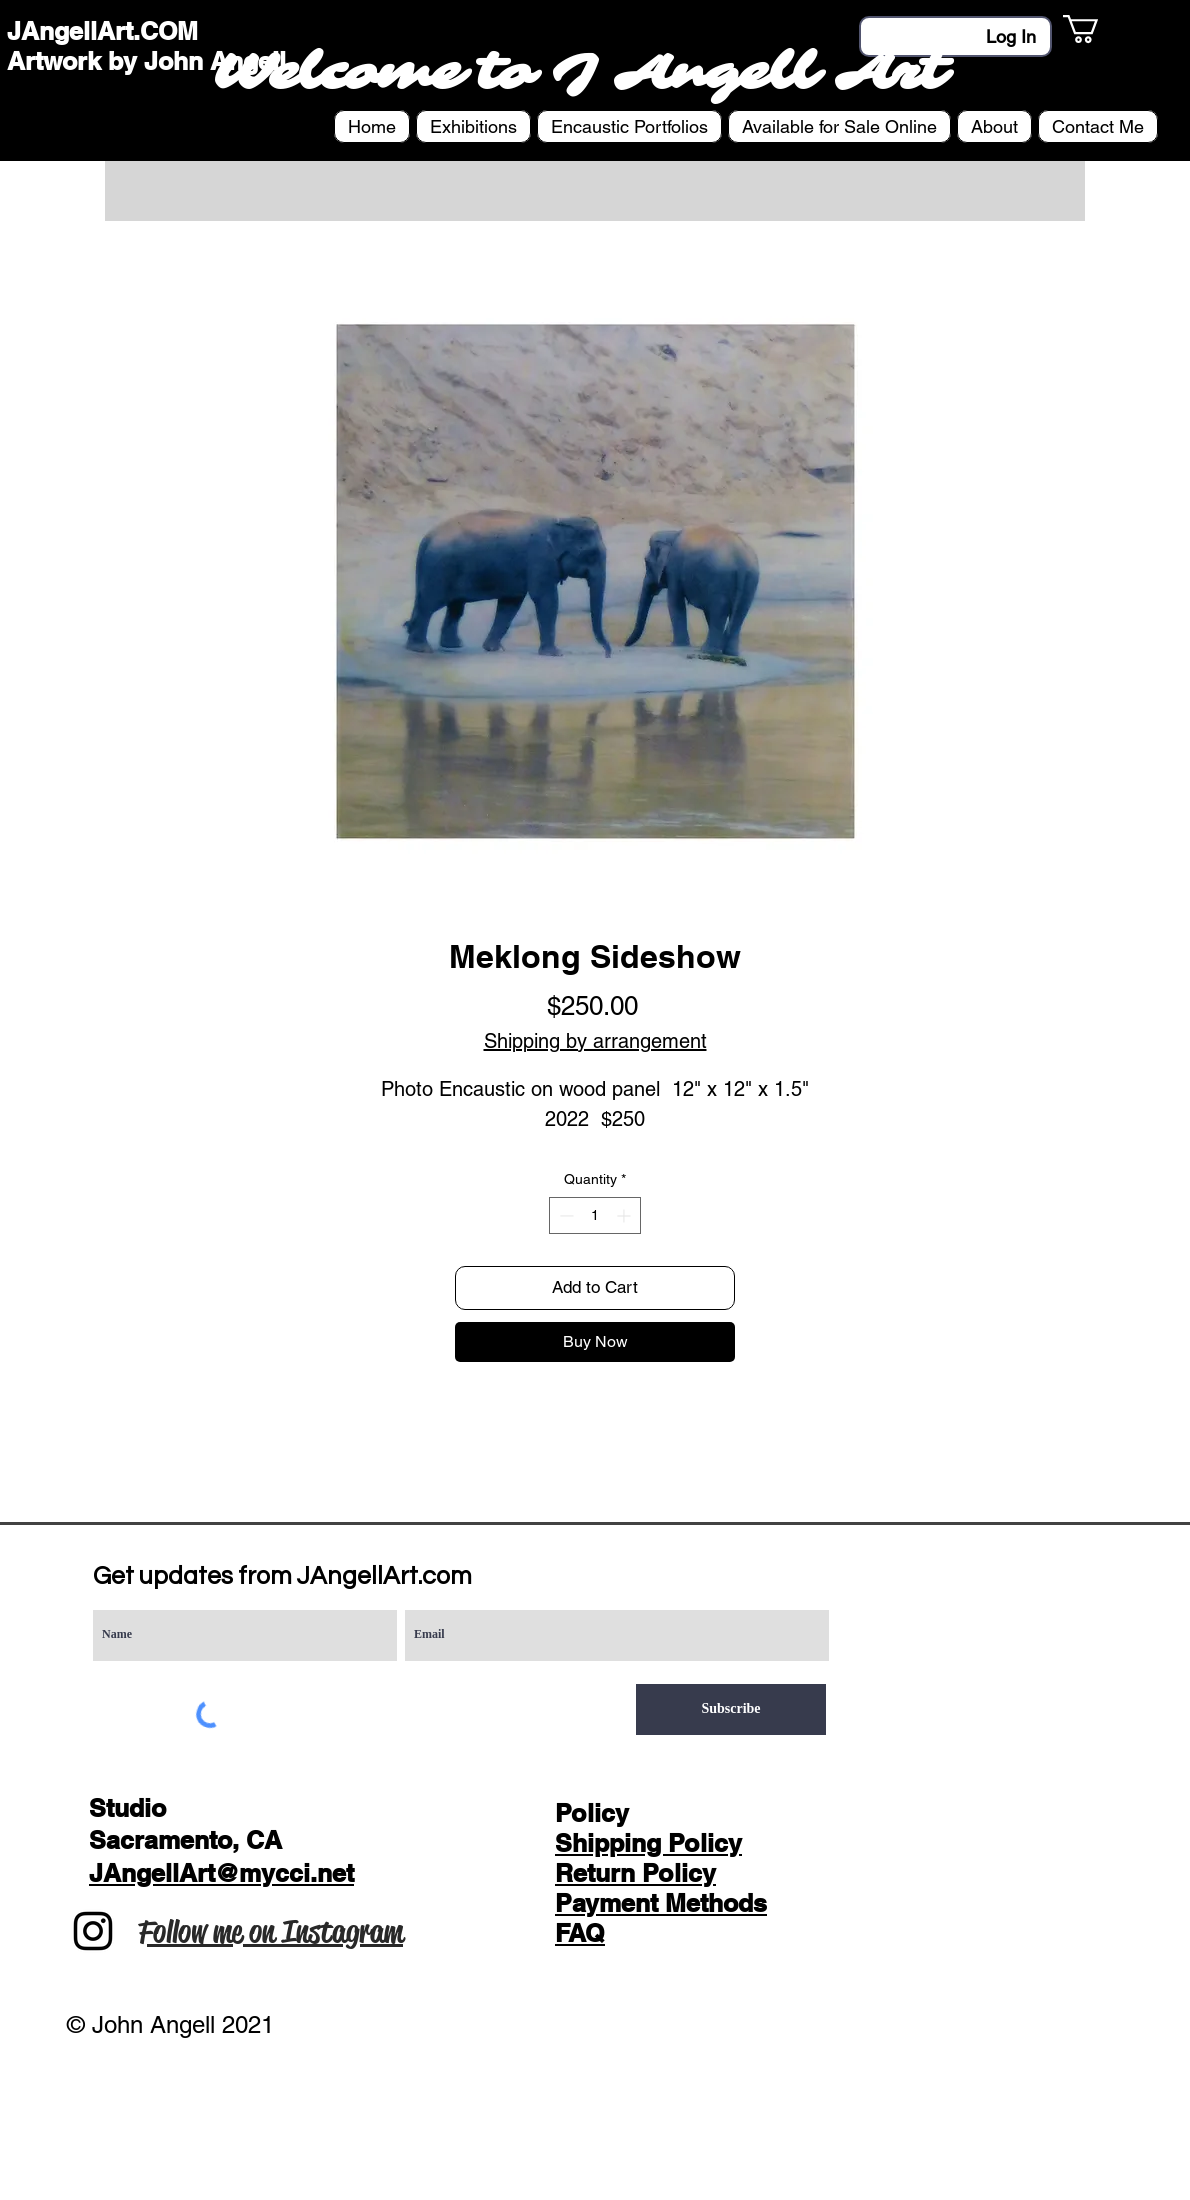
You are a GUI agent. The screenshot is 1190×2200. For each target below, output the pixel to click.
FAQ (580, 1933)
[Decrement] (564, 1215)
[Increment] (625, 1215)
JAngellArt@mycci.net (221, 1873)
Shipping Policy (648, 1843)
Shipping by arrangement (595, 1041)
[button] (1097, 29)
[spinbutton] (595, 1215)
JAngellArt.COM (102, 31)
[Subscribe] (731, 1709)
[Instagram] (93, 1931)
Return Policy (635, 1873)
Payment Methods (661, 1903)
